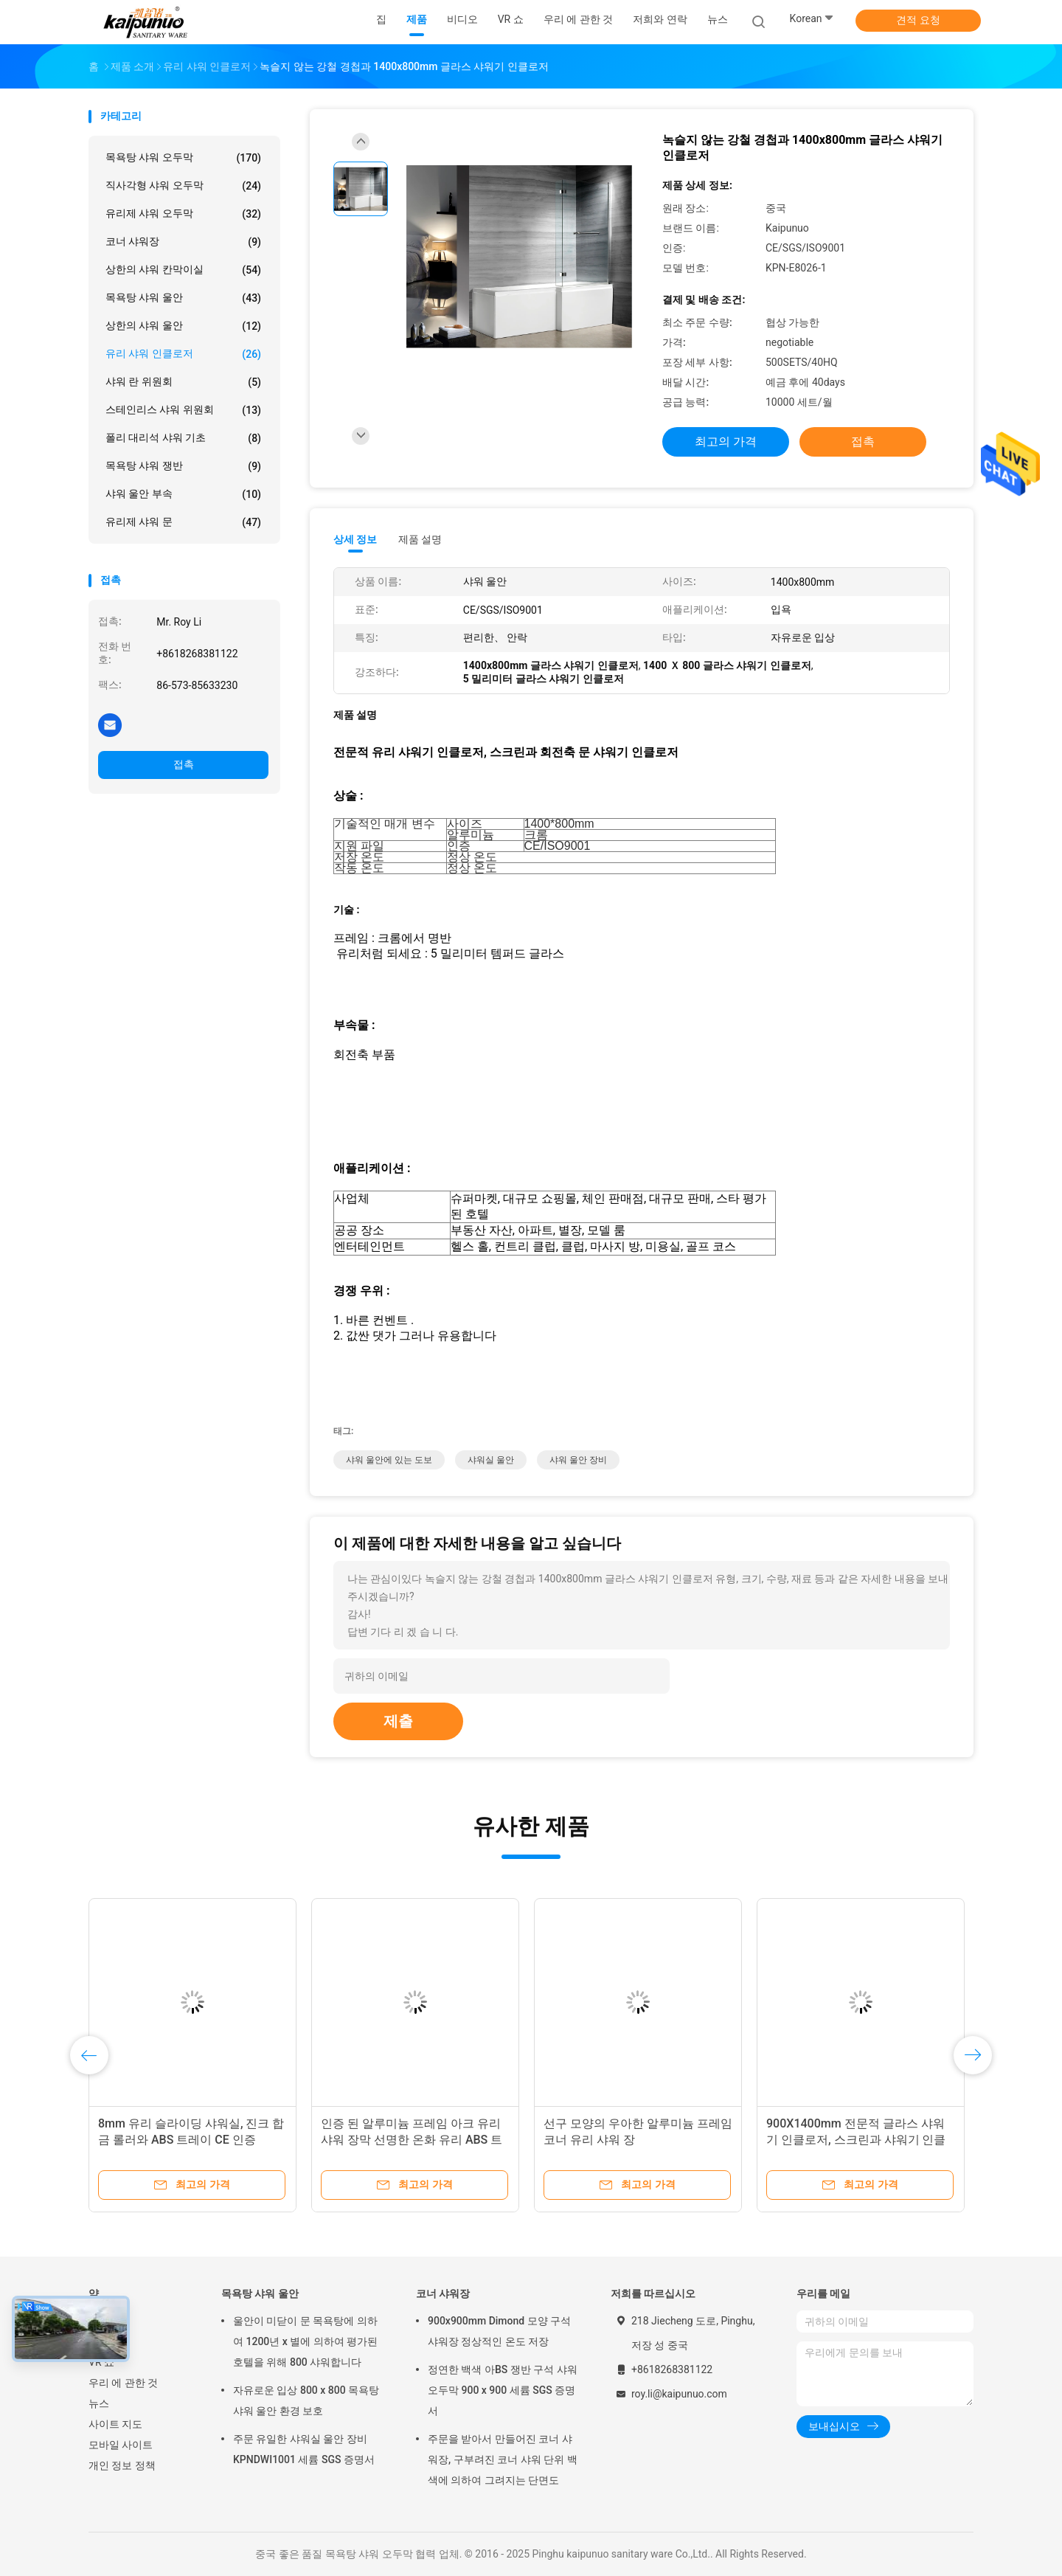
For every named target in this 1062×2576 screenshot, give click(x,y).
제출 (398, 1721)
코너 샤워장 (183, 242)
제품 (98, 2341)
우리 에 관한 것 (123, 2383)
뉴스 (98, 2403)
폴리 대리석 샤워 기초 (183, 438)
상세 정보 (355, 539)
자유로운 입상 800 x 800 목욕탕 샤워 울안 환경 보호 (306, 2400)
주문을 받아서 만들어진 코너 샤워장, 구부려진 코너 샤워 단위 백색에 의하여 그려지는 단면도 (502, 2459)
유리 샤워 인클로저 (183, 354)
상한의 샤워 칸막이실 (183, 270)
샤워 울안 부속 (183, 494)
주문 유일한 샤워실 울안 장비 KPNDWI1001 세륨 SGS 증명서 (304, 2449)
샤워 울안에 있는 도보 (389, 1460)
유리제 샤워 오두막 (183, 214)
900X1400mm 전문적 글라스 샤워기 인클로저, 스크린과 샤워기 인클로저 (855, 2139)
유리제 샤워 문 (183, 522)
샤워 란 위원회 (183, 382)
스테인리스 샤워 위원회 (183, 410)
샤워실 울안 (491, 1460)
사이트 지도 (115, 2424)
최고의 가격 (726, 441)
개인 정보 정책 (122, 2465)
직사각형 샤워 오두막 (183, 186)
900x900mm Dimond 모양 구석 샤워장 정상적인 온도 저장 (499, 2331)
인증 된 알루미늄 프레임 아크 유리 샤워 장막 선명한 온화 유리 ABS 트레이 (411, 2139)
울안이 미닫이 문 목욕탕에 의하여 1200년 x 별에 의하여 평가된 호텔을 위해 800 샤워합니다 (305, 2341)
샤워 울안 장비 (578, 1460)
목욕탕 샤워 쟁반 (183, 466)
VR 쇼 (101, 2362)
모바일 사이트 (120, 2445)
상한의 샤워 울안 (183, 326)
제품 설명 (420, 539)
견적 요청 (918, 20)
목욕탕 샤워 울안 (183, 298)
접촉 (183, 764)
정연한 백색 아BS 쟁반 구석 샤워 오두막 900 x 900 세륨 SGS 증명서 (502, 2390)
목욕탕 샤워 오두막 (183, 157)
